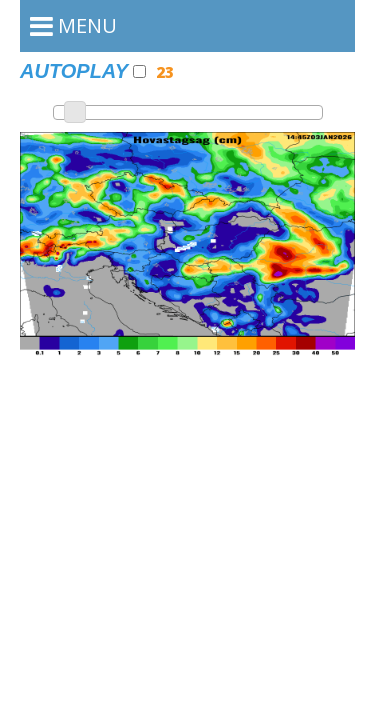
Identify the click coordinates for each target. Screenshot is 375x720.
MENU (73, 25)
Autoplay (83, 71)
